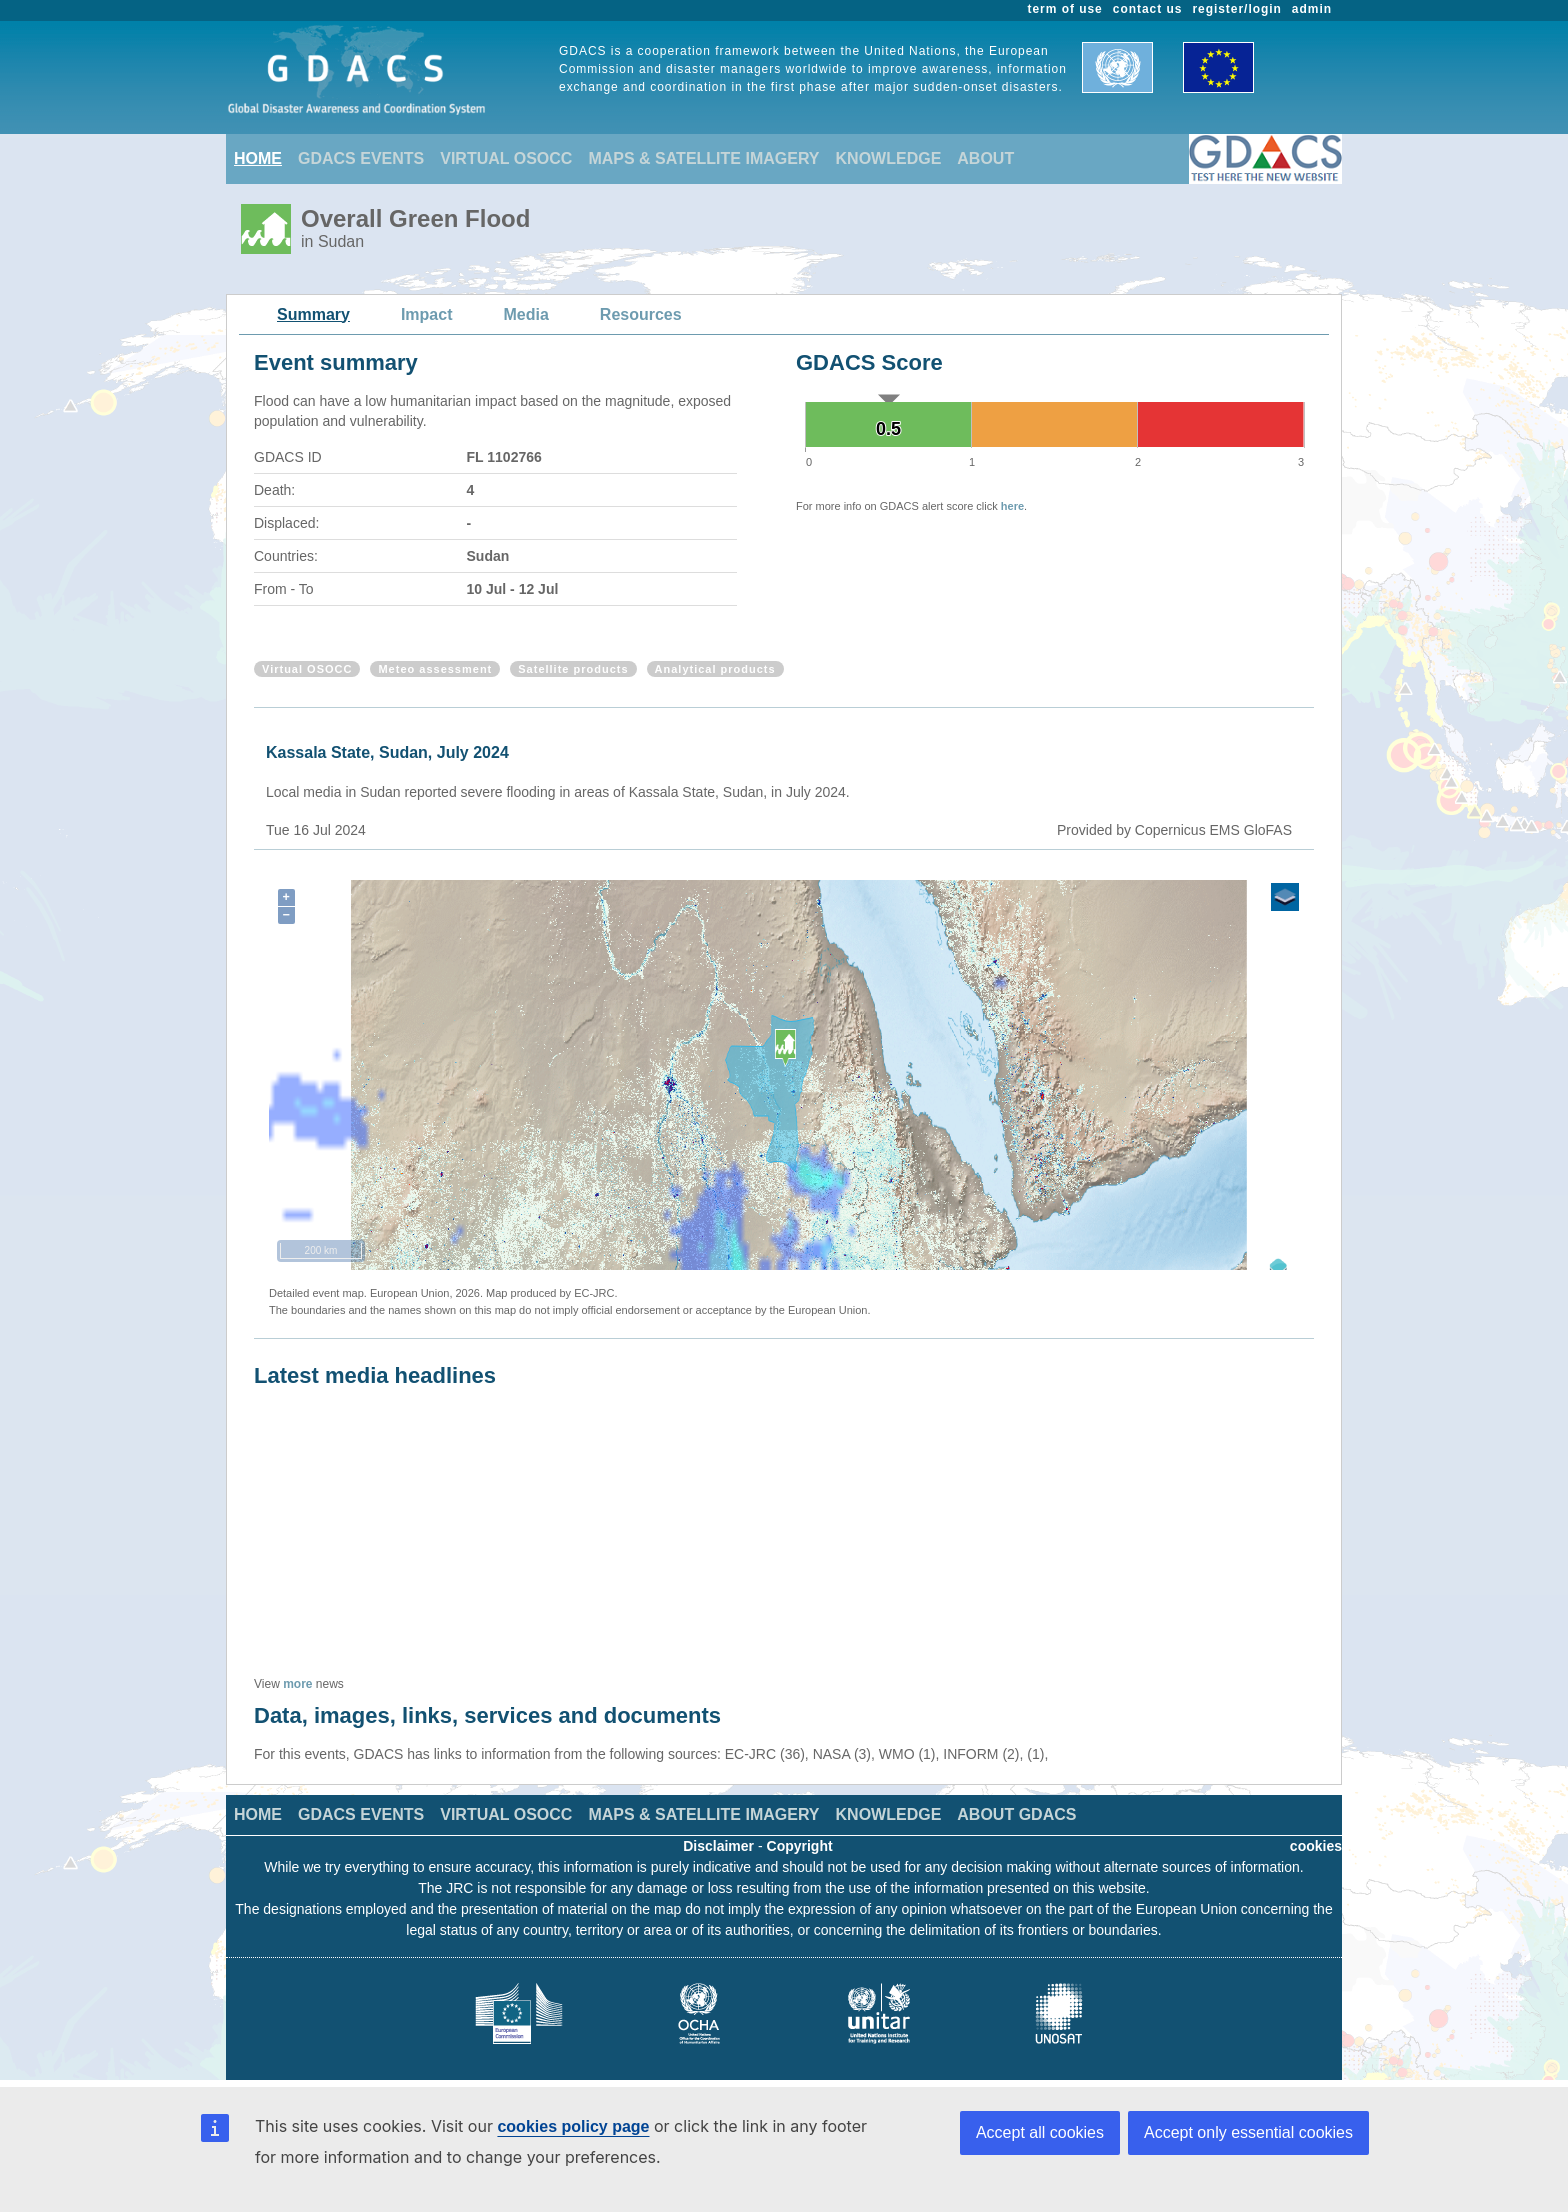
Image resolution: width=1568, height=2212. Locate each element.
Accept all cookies (1040, 2132)
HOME (258, 158)
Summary (313, 314)
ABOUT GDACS (1016, 1814)
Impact (427, 314)
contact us (1148, 9)
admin (1312, 9)
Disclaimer (718, 1846)
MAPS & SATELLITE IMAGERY (703, 158)
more (297, 1684)
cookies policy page (573, 2126)
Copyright (800, 1846)
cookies (1316, 1846)
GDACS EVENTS (361, 158)
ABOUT (985, 158)
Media (526, 314)
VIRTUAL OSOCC (506, 158)
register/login (1236, 9)
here (1012, 506)
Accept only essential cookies (1248, 2132)
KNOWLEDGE (889, 158)
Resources (641, 314)
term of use (1065, 9)
